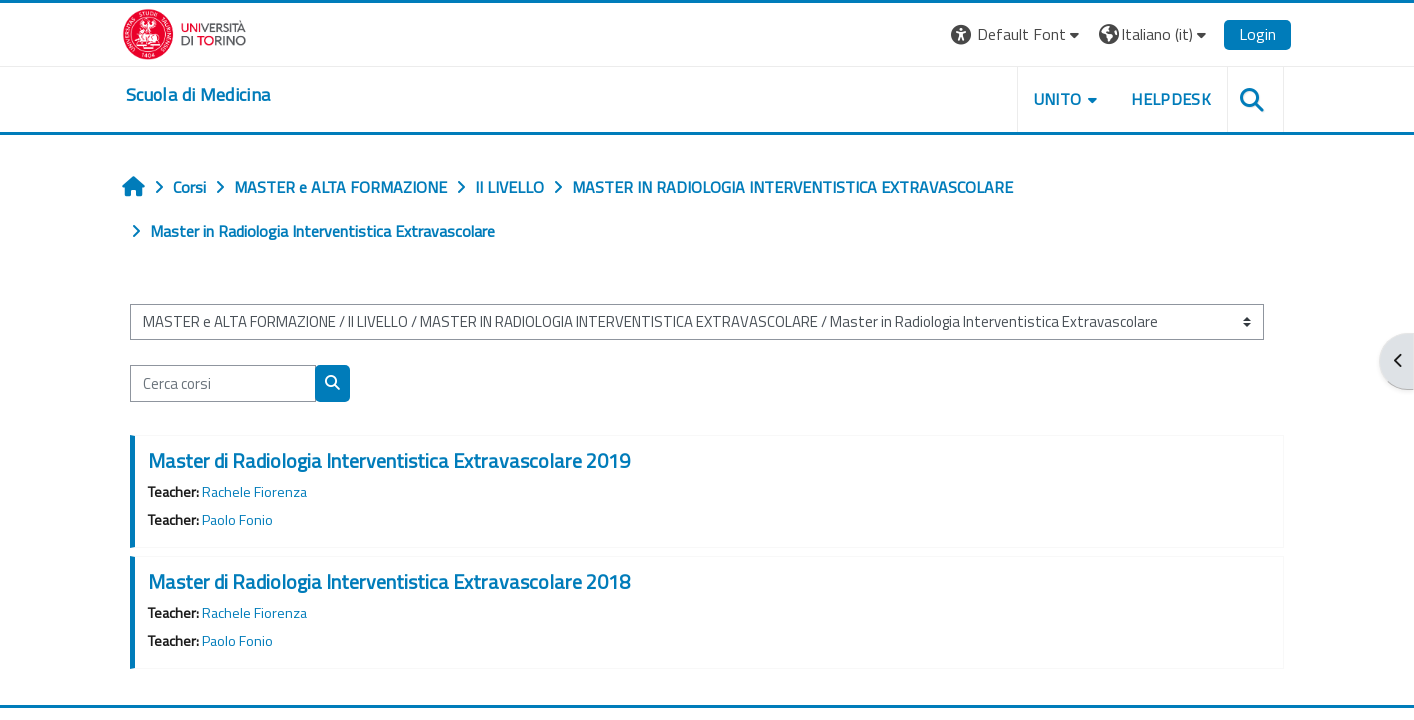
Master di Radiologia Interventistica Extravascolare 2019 (389, 460)
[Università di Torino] (184, 32)
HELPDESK (1171, 99)
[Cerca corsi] (223, 383)
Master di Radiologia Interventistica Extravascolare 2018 (389, 581)
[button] (1017, 34)
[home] (198, 95)
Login (1257, 34)
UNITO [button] (1058, 99)
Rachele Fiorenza (254, 492)
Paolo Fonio (237, 520)
